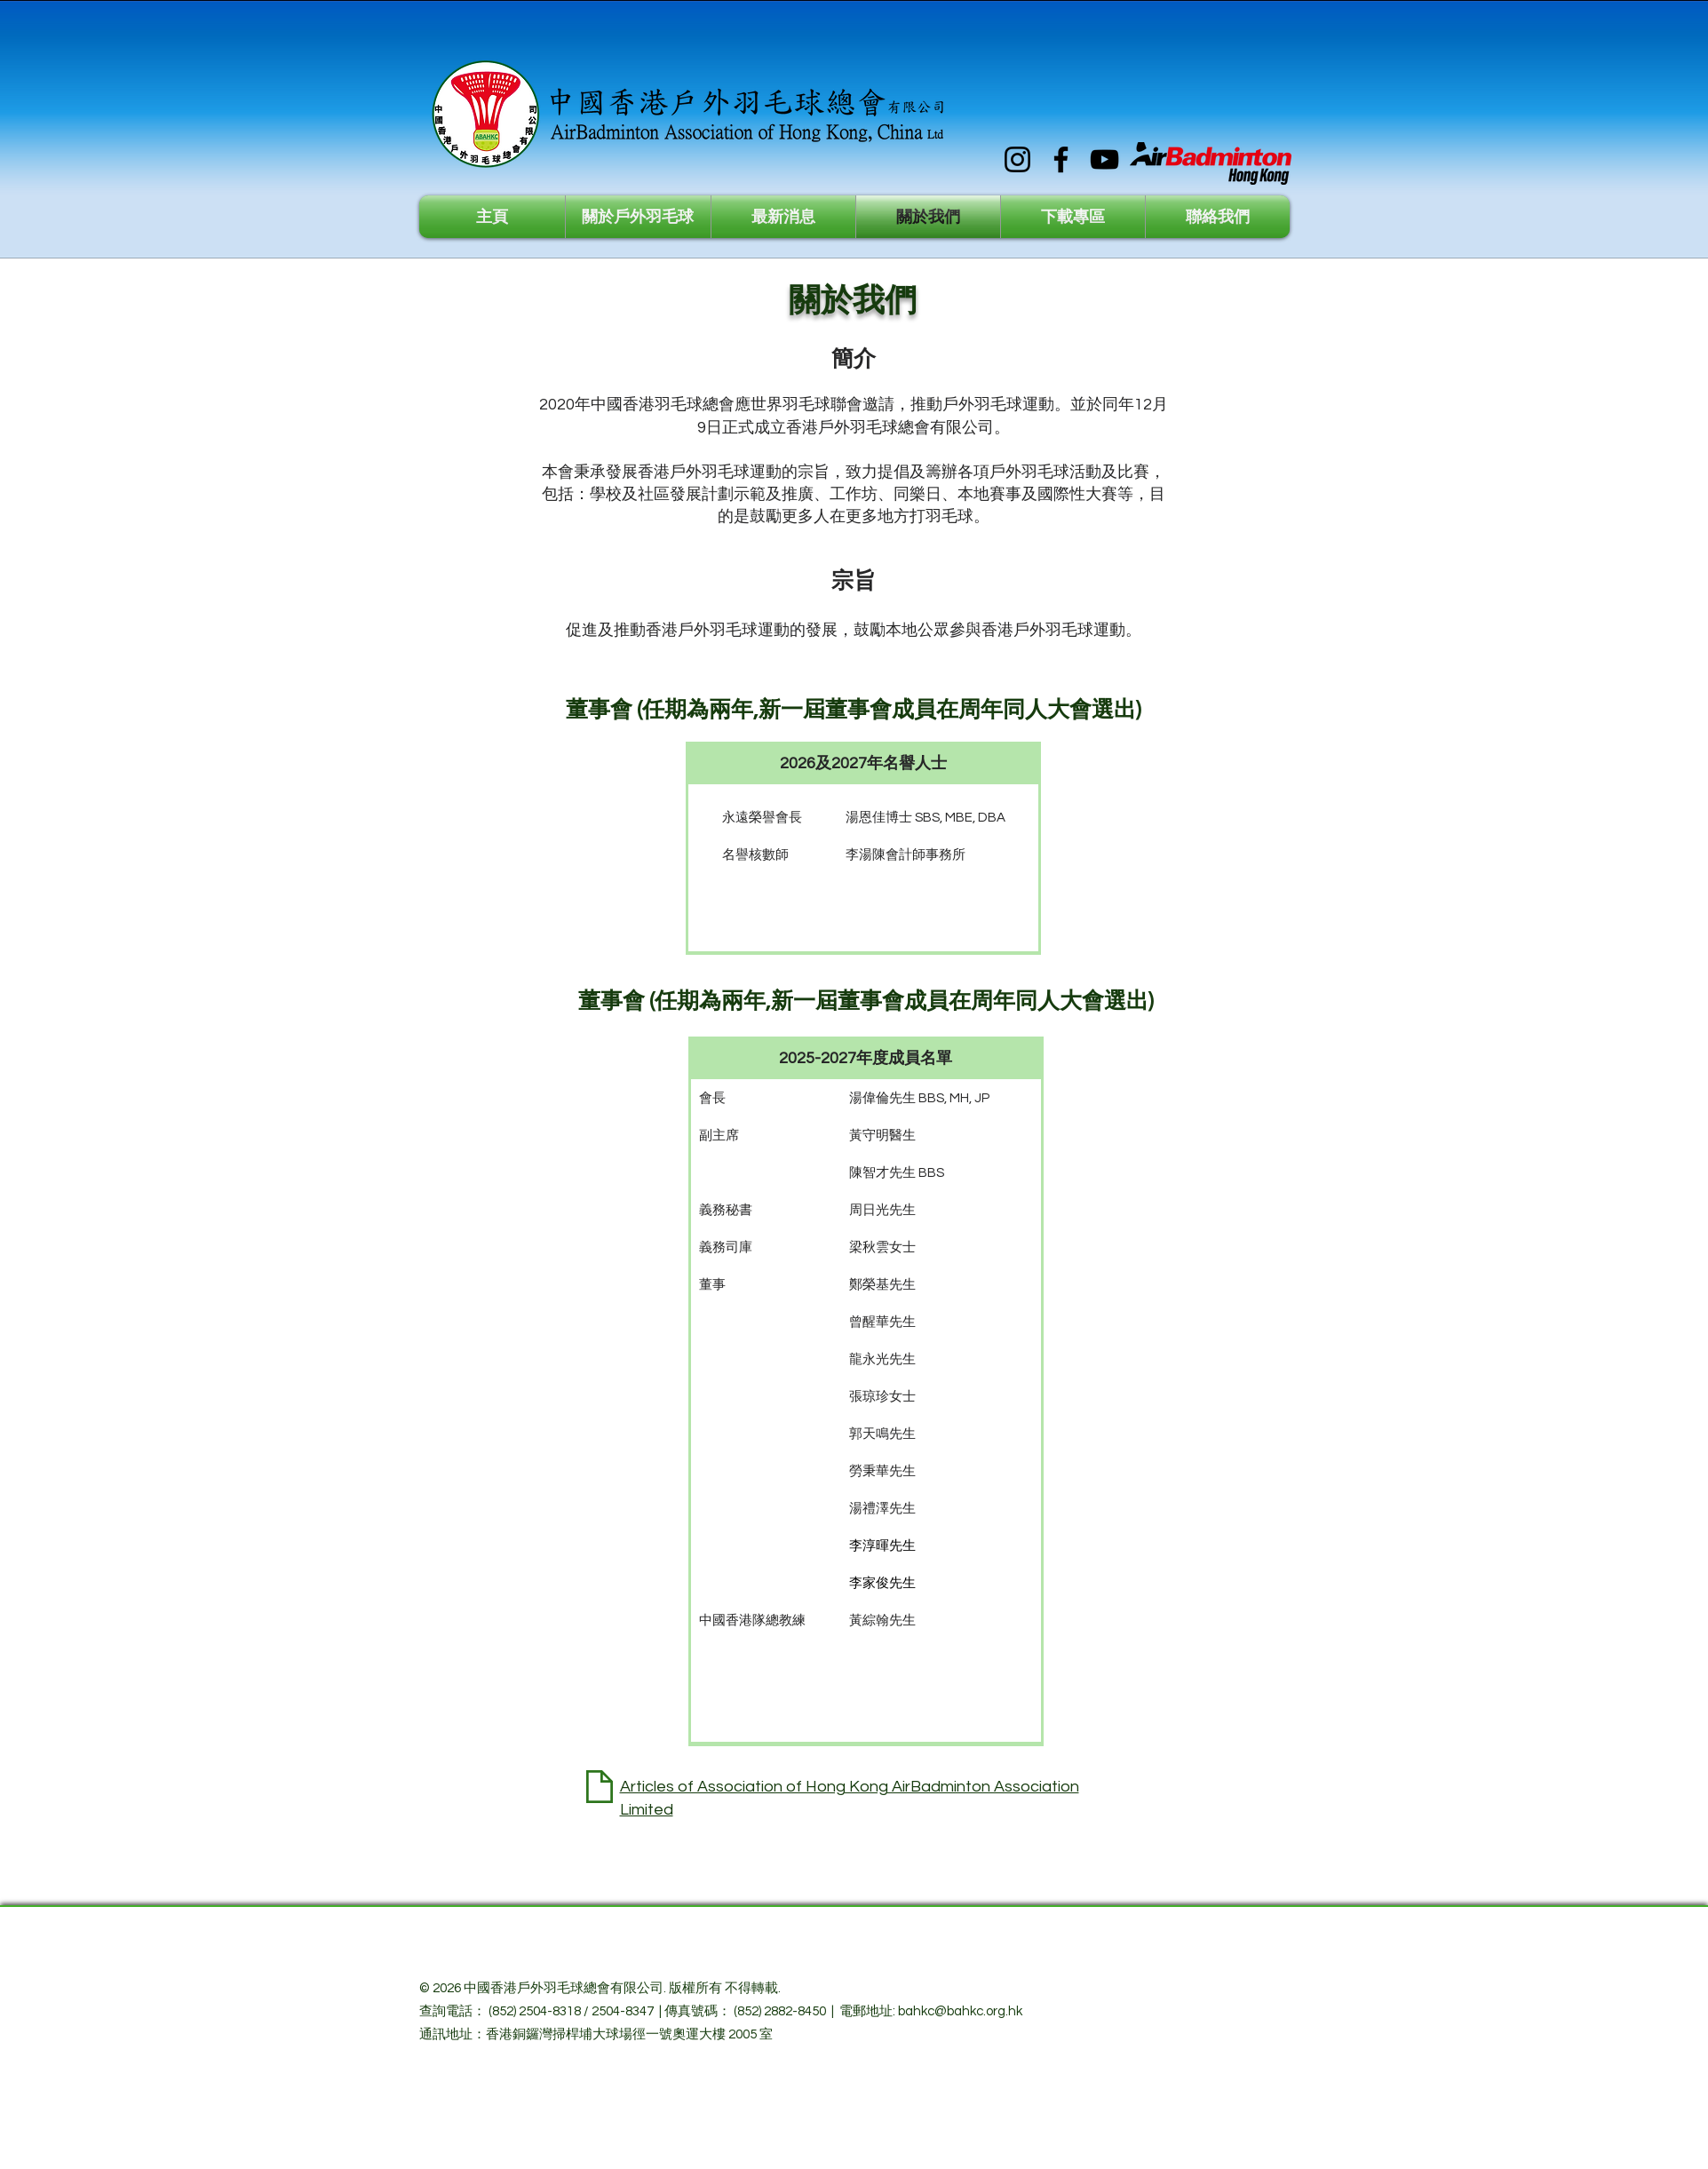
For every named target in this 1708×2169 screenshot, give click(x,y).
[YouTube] (1104, 159)
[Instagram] (1017, 159)
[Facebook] (1061, 159)
